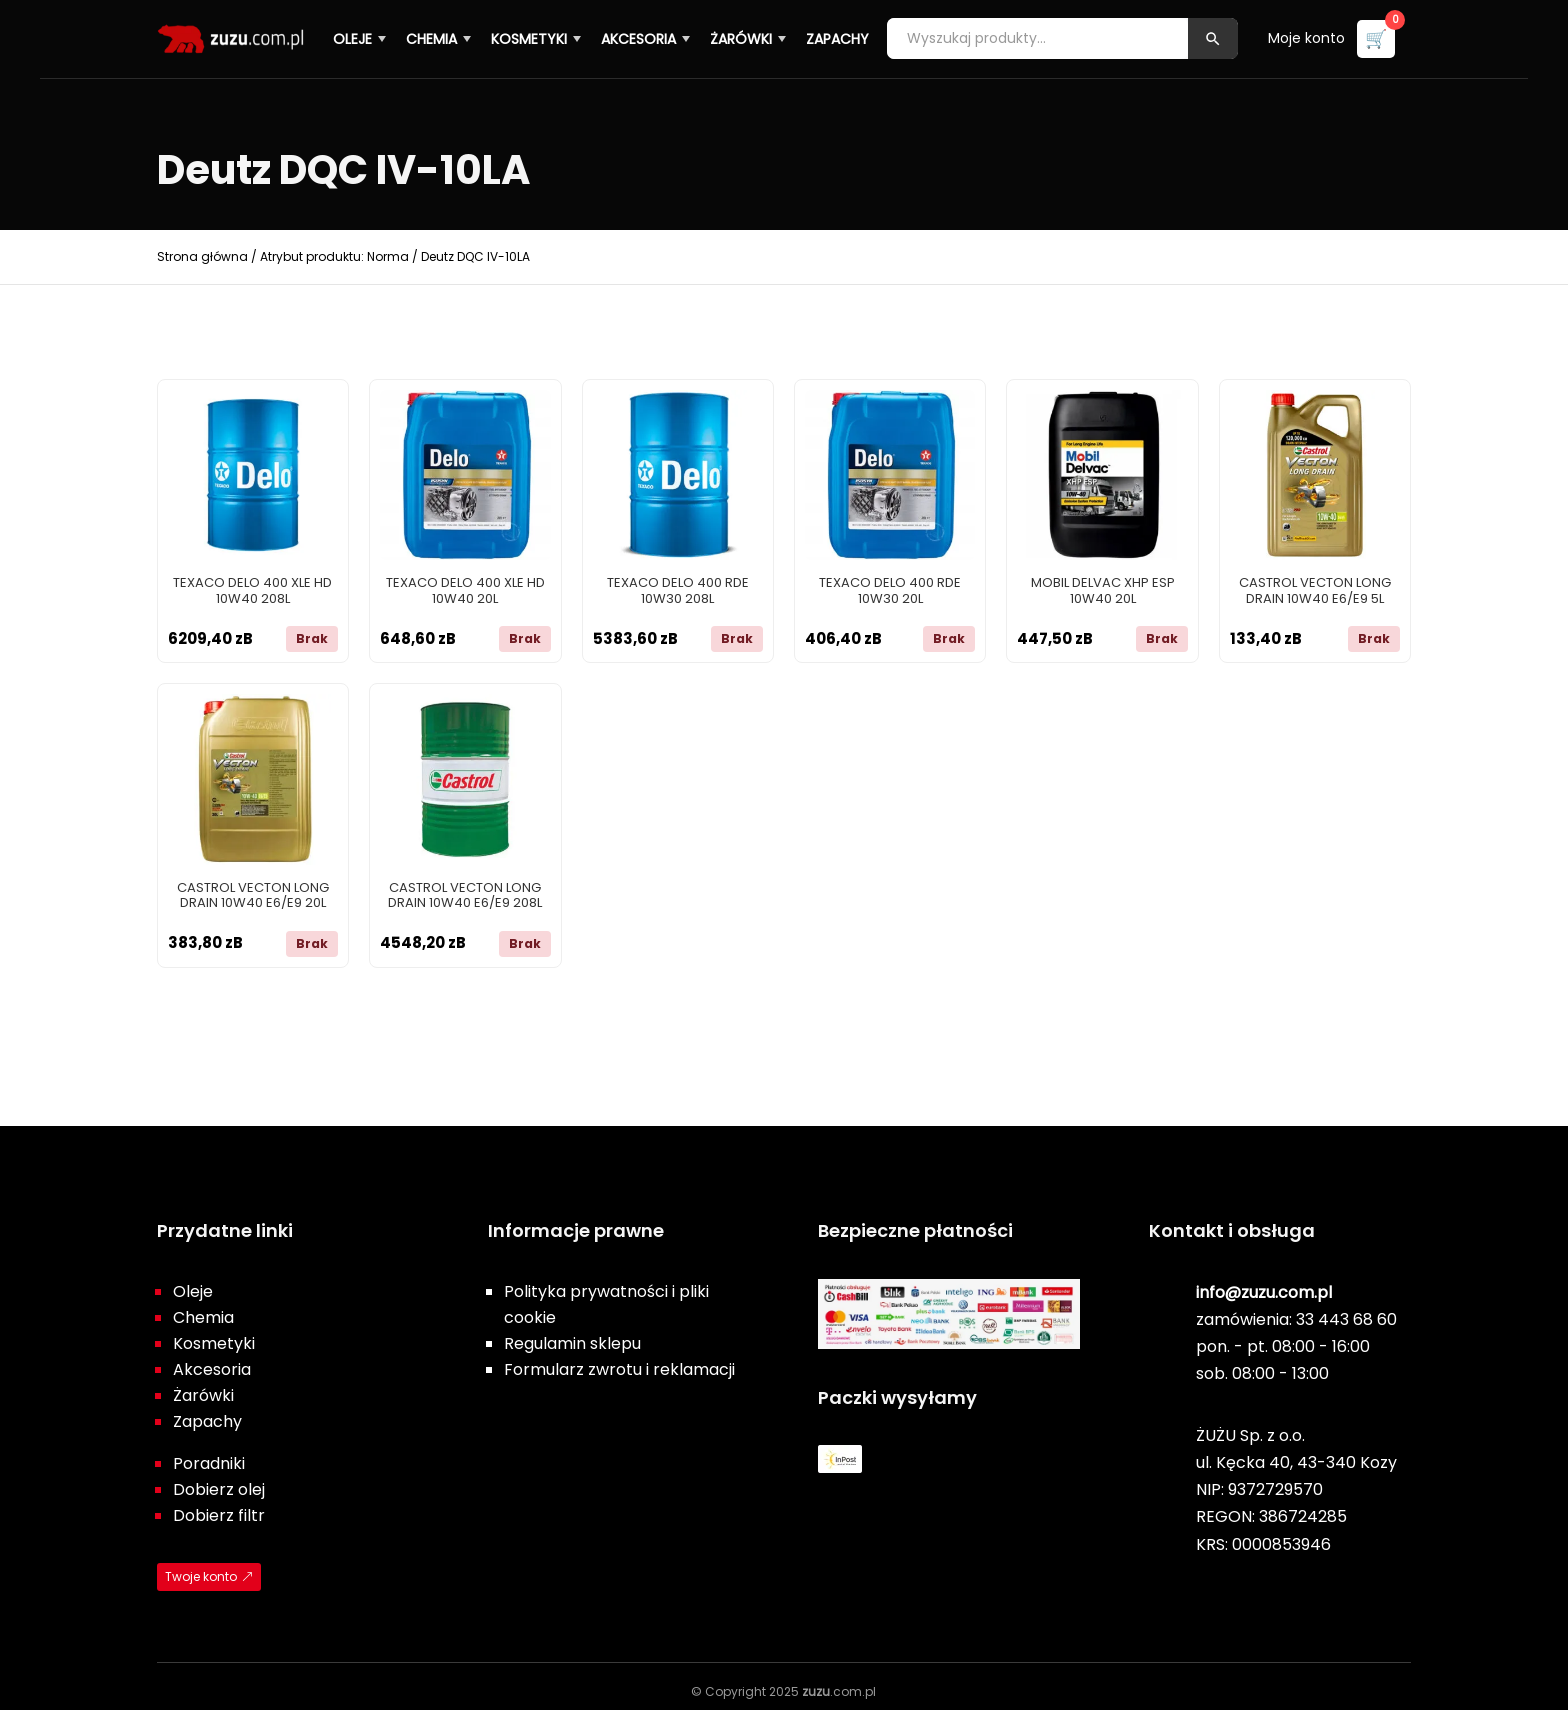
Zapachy (839, 38)
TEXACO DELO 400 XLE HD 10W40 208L (252, 590)
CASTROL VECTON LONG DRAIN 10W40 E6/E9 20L (253, 895)
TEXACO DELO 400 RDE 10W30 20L (890, 590)
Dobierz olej (219, 1489)
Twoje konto (201, 1576)
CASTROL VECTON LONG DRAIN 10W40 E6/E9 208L (465, 895)
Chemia (433, 38)
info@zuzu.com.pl (1264, 1292)
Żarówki (743, 38)
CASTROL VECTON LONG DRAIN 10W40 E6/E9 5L (1315, 590)
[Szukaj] (1215, 38)
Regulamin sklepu (572, 1343)
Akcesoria (640, 38)
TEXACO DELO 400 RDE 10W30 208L (678, 590)
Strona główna (202, 256)
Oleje (354, 38)
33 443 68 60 (1346, 1319)
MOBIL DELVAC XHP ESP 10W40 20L (1103, 590)
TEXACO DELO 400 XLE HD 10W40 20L (465, 590)
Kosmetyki (531, 38)
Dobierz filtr (219, 1515)
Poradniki (209, 1463)
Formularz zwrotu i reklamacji (619, 1369)
